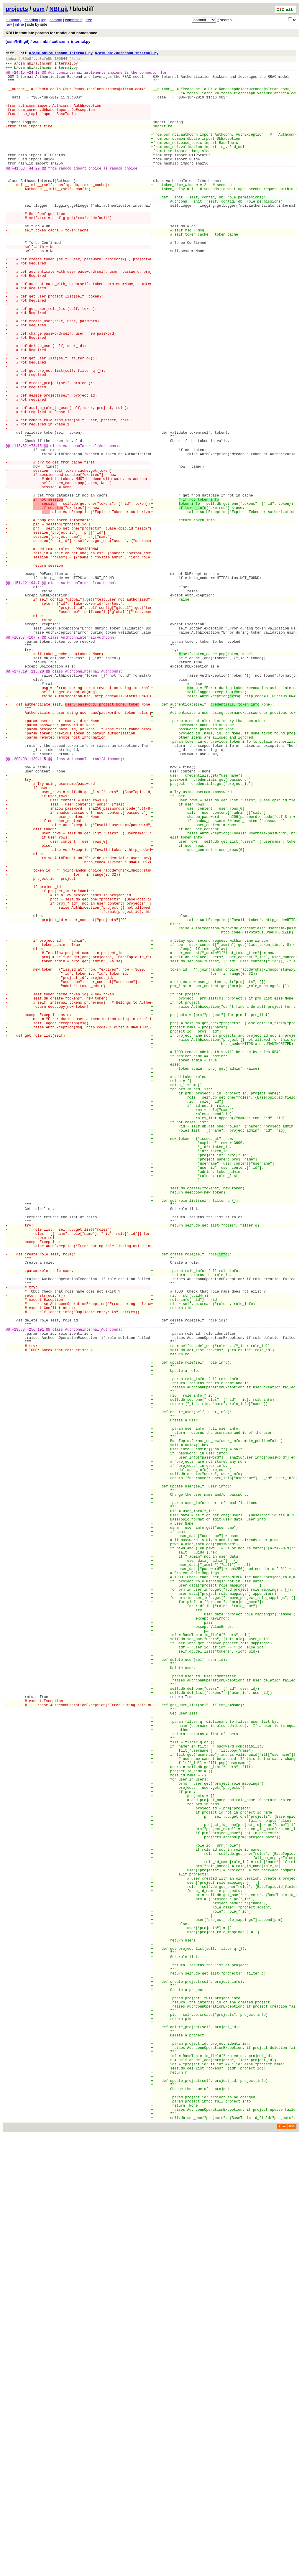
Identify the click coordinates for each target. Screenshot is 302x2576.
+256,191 (35, 1601)
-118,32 (19, 529)
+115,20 (36, 802)
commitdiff (73, 20)
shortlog (31, 20)
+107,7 (33, 762)
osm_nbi (40, 41)
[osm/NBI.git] (17, 41)
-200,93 (19, 909)
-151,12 (19, 695)
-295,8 (18, 1601)
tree (89, 20)
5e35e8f (25, 60)
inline (19, 24)
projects (17, 9)
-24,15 (18, 76)
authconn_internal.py (71, 41)
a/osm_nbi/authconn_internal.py (61, 53)
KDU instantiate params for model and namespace (51, 33)
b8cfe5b (44, 60)
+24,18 (33, 76)
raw (9, 24)
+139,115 (37, 909)
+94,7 (34, 695)
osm (39, 9)
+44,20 (33, 192)
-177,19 (19, 802)
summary (13, 20)
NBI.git (59, 9)
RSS (292, 2567)
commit (56, 20)
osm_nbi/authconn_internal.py (48, 65)
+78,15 (35, 529)
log (43, 20)
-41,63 (18, 192)
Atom (282, 2567)
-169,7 (18, 762)
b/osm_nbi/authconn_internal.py (126, 53)
